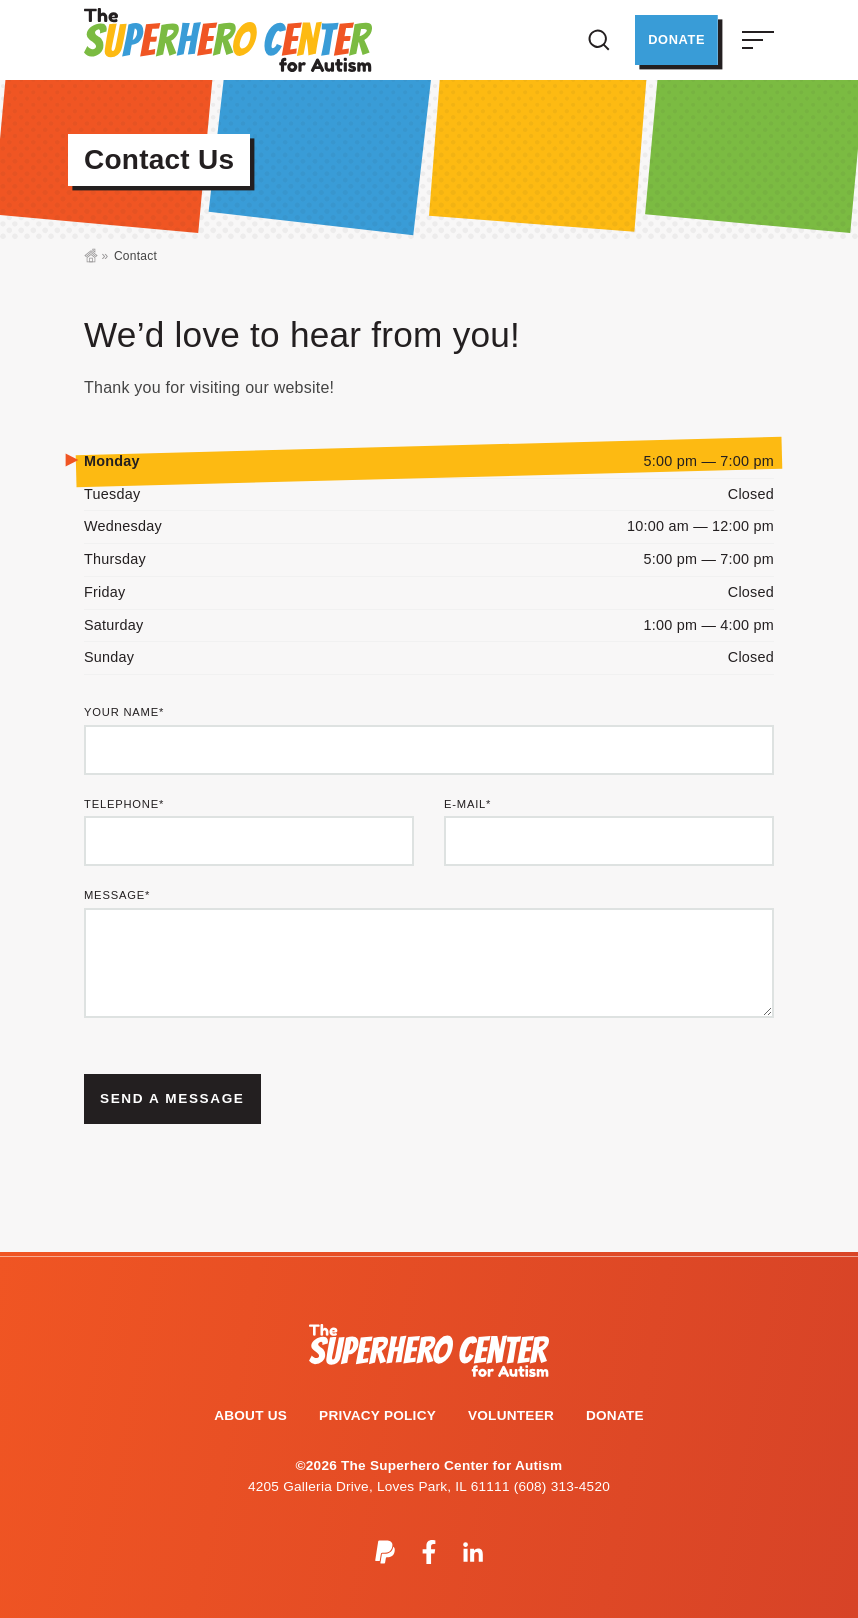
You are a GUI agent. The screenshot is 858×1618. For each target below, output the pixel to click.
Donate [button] (673, 40)
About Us (250, 1415)
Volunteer (511, 1415)
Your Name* (124, 712)
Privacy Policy (377, 1415)
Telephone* (124, 804)
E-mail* (467, 804)
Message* (117, 895)
